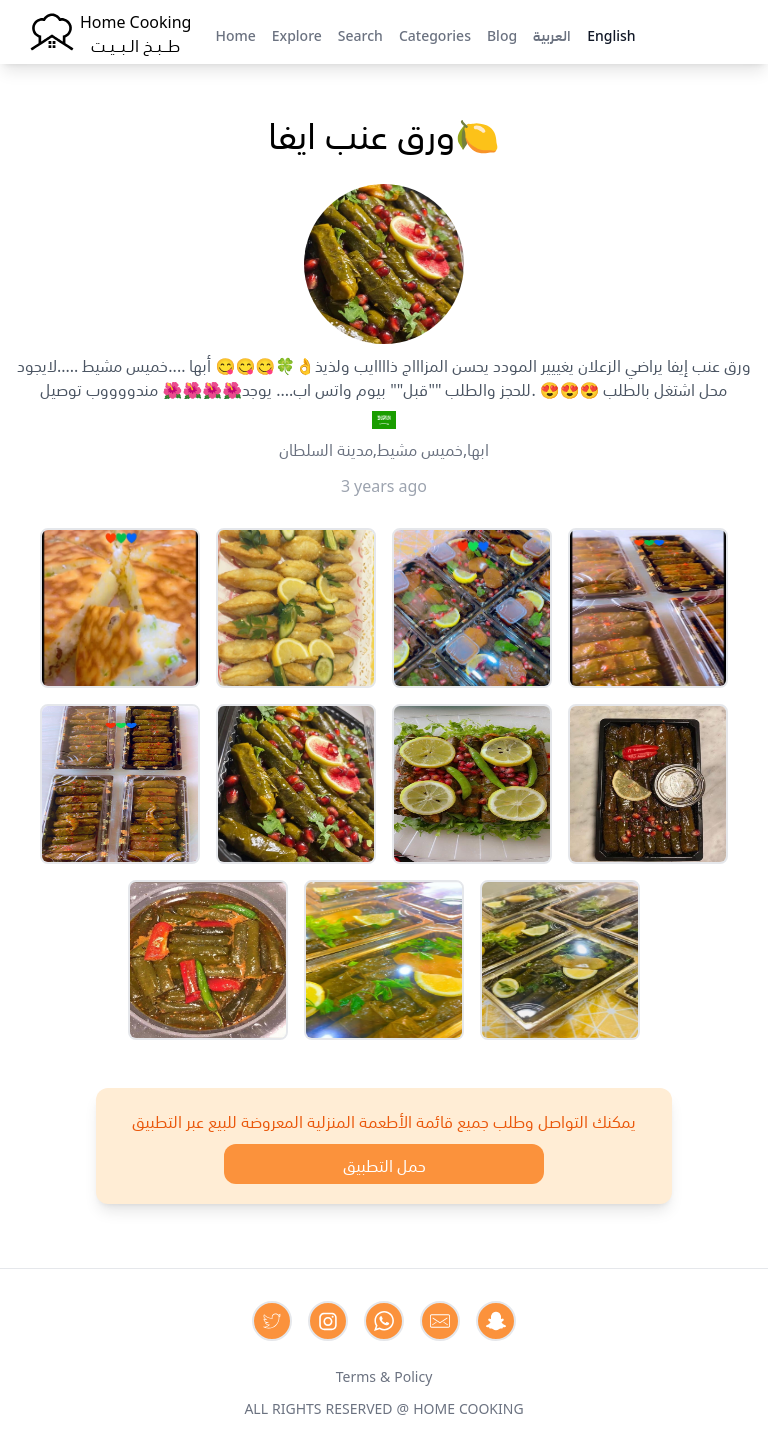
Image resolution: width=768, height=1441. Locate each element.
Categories (435, 34)
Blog (502, 34)
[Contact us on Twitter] (272, 1321)
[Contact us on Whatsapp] (384, 1321)
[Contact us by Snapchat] (496, 1321)
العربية (552, 34)
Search (360, 34)
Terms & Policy (384, 1375)
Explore (297, 34)
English (611, 34)
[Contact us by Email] (440, 1321)
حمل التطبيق (384, 1164)
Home (235, 34)
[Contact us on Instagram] (328, 1321)
